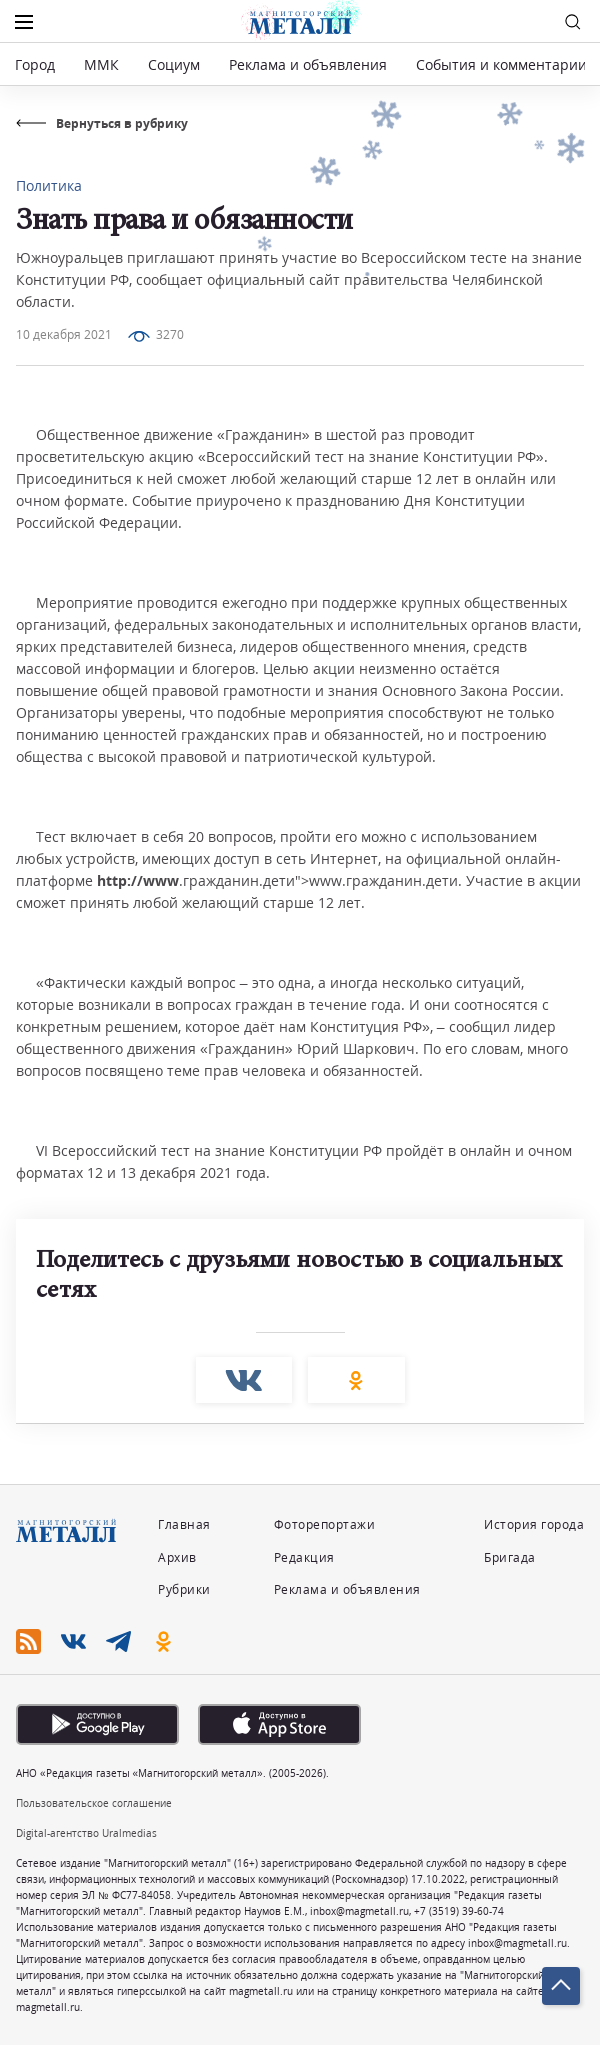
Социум (174, 64)
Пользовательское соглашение (94, 1803)
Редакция (304, 1557)
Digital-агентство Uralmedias (86, 1833)
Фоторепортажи (325, 1524)
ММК (101, 64)
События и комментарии (501, 64)
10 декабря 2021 (64, 334)
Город (35, 64)
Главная (184, 1524)
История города (534, 1524)
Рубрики (184, 1589)
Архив (177, 1557)
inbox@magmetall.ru (359, 1911)
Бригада (510, 1557)
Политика (49, 185)
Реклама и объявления (308, 64)
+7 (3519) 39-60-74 (459, 1911)
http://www (138, 880)
